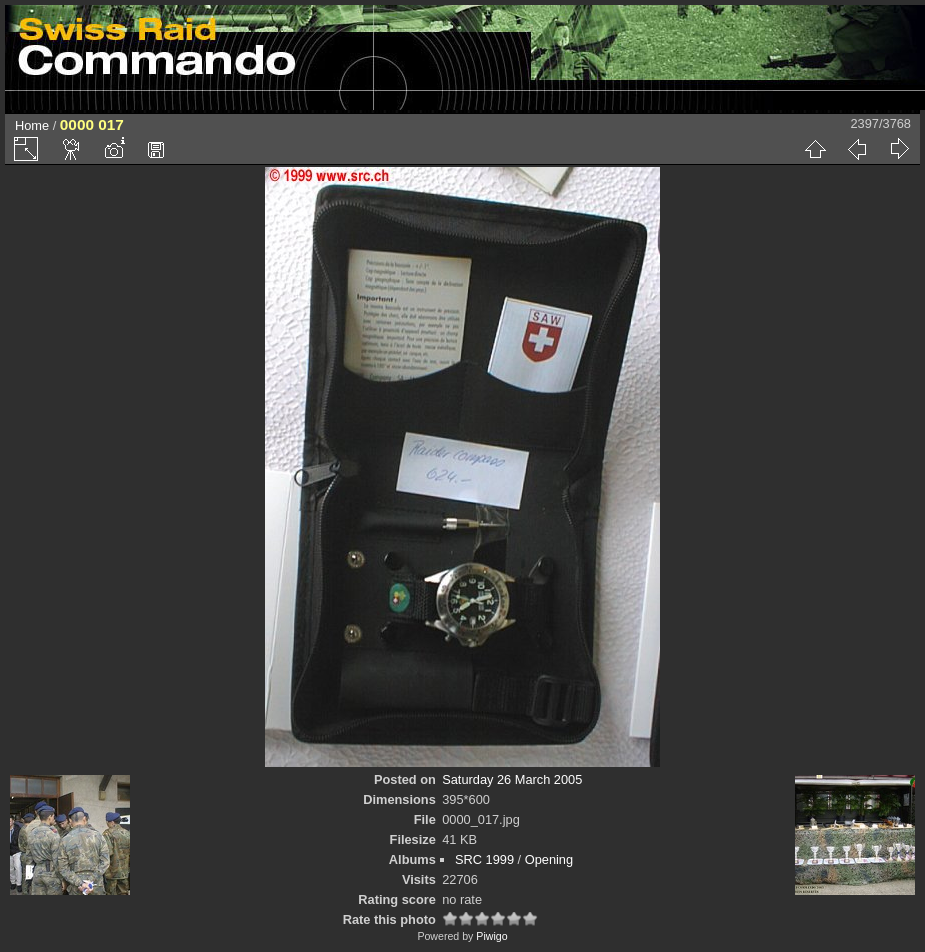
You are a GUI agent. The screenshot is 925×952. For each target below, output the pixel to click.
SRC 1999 (484, 859)
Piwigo (491, 936)
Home (32, 125)
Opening (549, 859)
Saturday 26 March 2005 (512, 779)
